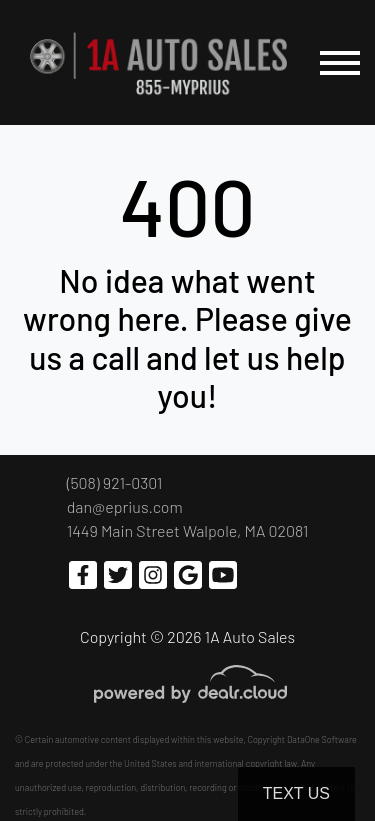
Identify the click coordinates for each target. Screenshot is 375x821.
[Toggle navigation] (340, 62)
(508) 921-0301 (115, 482)
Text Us (296, 793)
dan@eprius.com (125, 506)
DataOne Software (322, 739)
